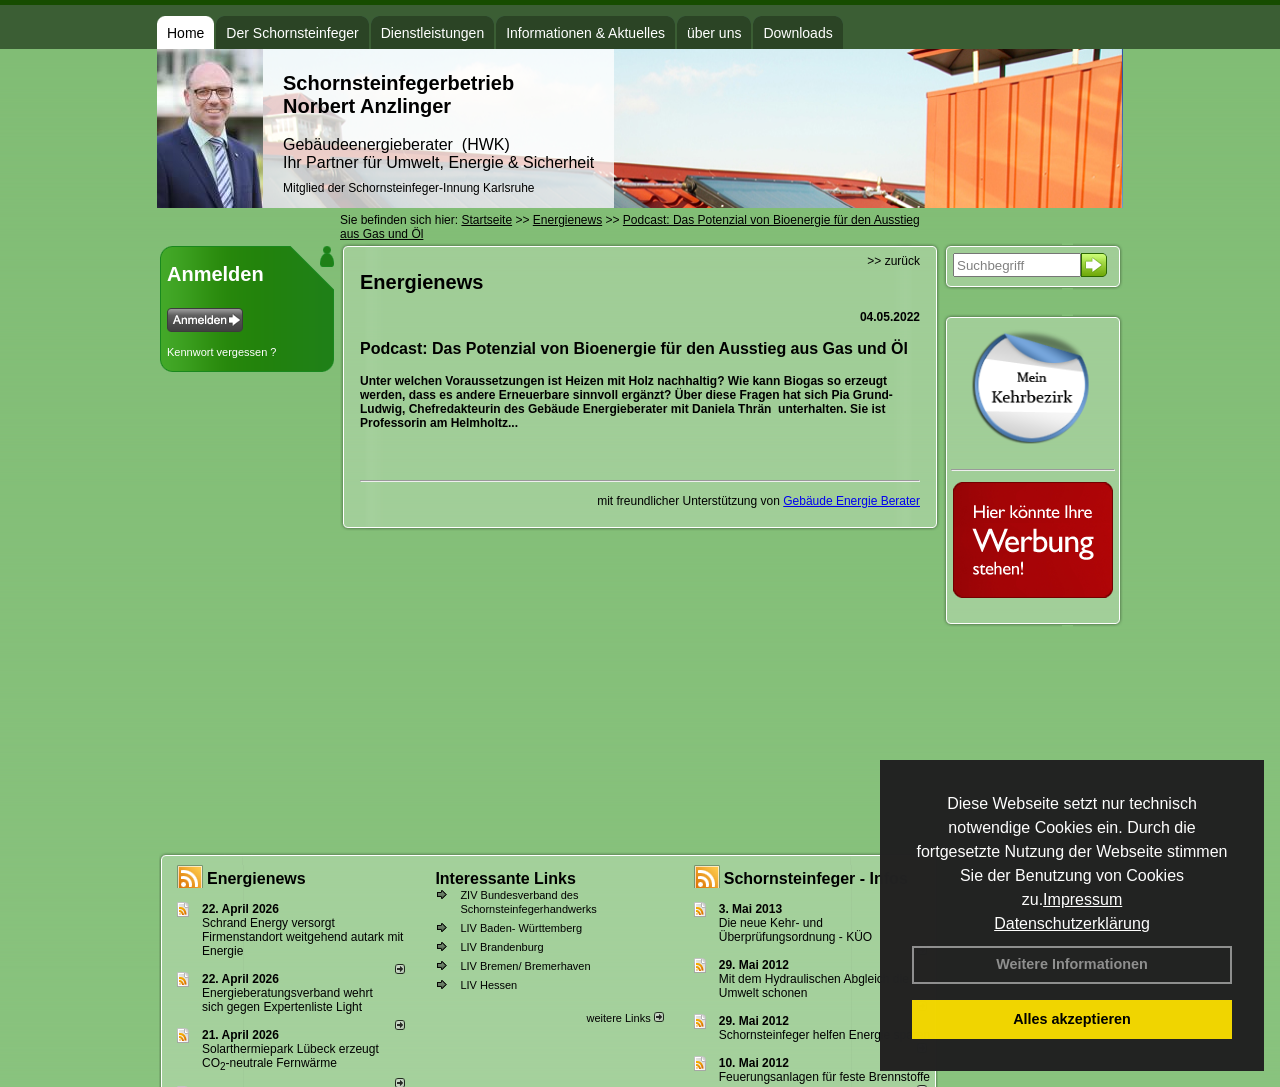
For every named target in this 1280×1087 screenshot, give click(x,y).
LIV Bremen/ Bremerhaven (525, 966)
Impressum (1082, 899)
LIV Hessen (488, 985)
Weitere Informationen (1072, 964)
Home (185, 33)
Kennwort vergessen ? (221, 352)
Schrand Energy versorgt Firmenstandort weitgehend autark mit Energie (302, 937)
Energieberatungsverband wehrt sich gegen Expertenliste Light (287, 1000)
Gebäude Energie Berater (851, 501)
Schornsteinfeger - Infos (816, 878)
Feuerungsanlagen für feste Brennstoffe (824, 1077)
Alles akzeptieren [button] (1072, 1019)
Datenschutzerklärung (1072, 923)
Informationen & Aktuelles (585, 33)
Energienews (256, 878)
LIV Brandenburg (501, 947)
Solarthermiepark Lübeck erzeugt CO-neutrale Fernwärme (290, 1056)
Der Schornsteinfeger (292, 33)
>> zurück (893, 261)
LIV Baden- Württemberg (521, 928)
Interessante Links (505, 878)
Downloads (797, 33)
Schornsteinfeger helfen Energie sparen (824, 1035)
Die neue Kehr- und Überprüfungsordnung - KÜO (795, 930)
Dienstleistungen (433, 33)
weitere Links (624, 1018)
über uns (714, 33)
